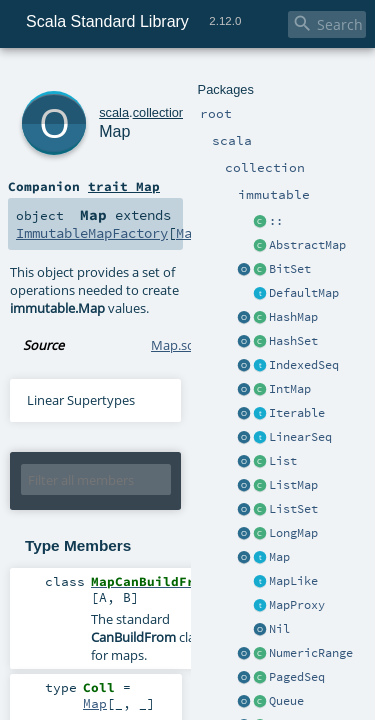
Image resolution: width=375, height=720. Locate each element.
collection (131, 77)
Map (92, 99)
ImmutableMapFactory (228, 182)
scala (87, 77)
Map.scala (180, 276)
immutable (191, 77)
